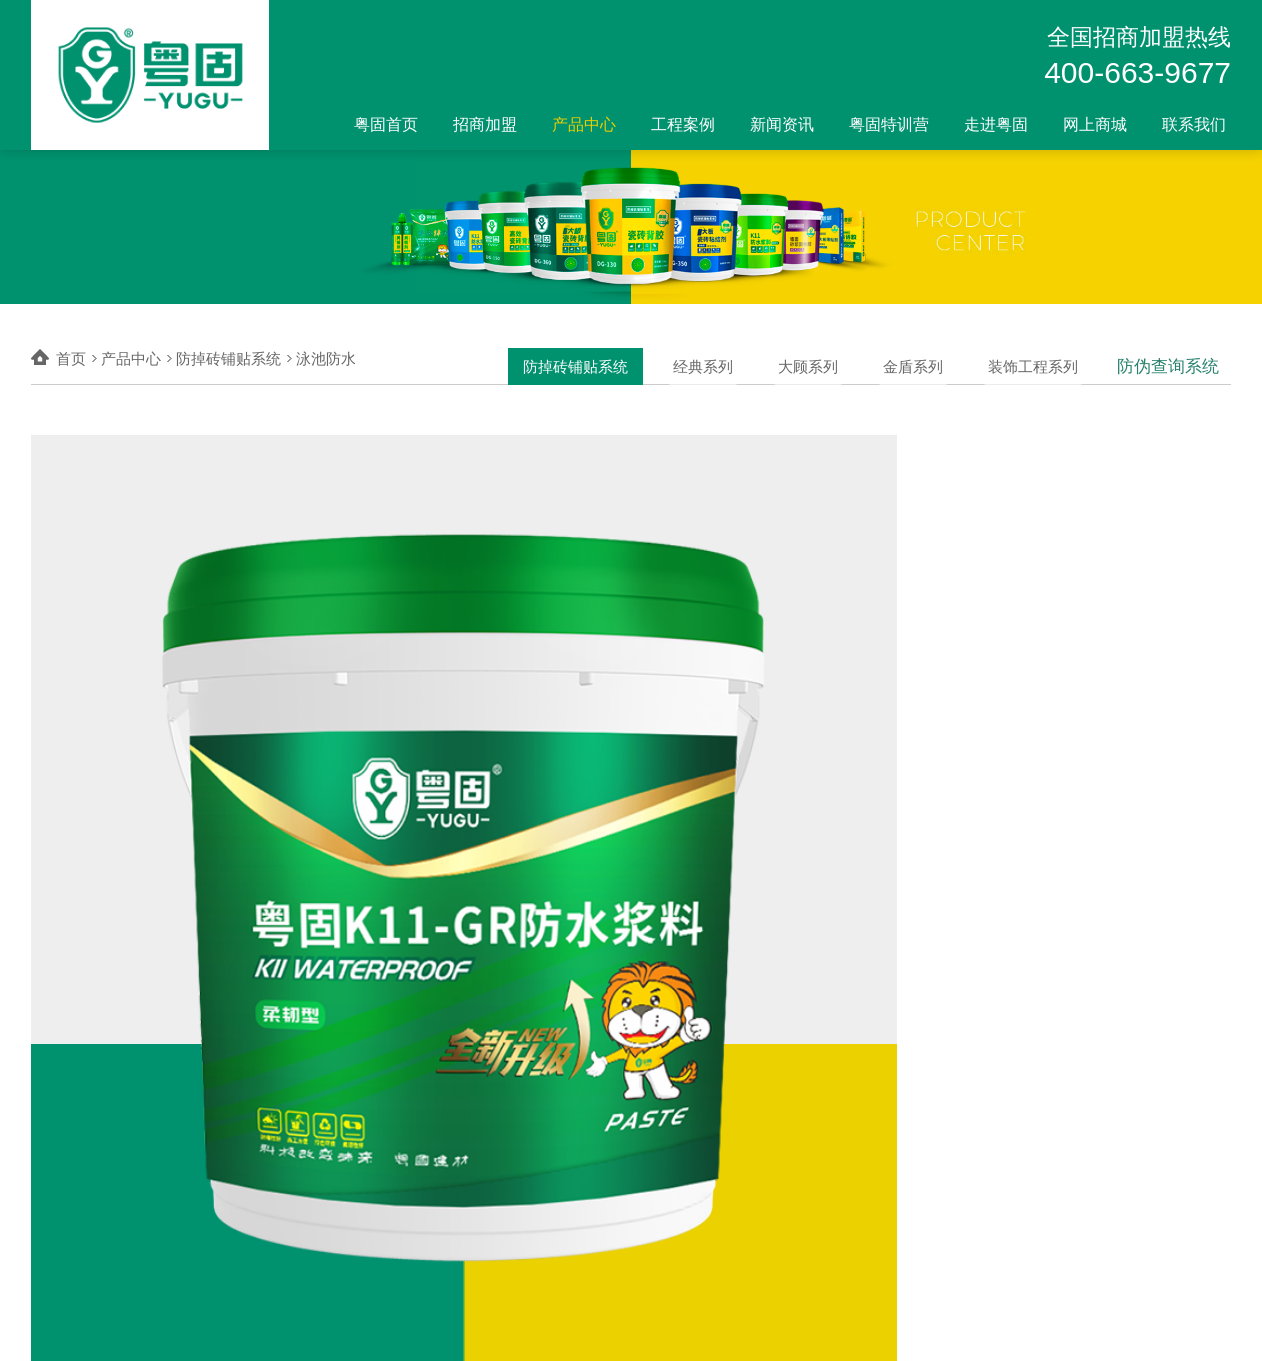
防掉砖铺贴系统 (603, 358)
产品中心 (584, 124)
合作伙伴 (599, 1202)
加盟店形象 (367, 1176)
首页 (71, 358)
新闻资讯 (782, 124)
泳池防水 (326, 358)
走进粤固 (996, 124)
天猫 (677, 1150)
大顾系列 (826, 358)
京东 (677, 1125)
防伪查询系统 (1171, 358)
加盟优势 (360, 1125)
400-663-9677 (1137, 72)
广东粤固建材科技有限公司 (181, 1328)
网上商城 (1095, 124)
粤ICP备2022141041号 (385, 1328)
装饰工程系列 (1041, 358)
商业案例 (599, 1125)
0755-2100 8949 (1183, 1328)
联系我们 (1194, 124)
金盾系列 (926, 358)
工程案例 (683, 124)
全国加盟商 (367, 1202)
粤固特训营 (889, 124)
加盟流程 (360, 1150)
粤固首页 (386, 124)
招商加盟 (485, 124)
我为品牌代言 (374, 1228)
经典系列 (726, 358)
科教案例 (599, 1150)
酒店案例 (599, 1176)
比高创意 (917, 1329)
